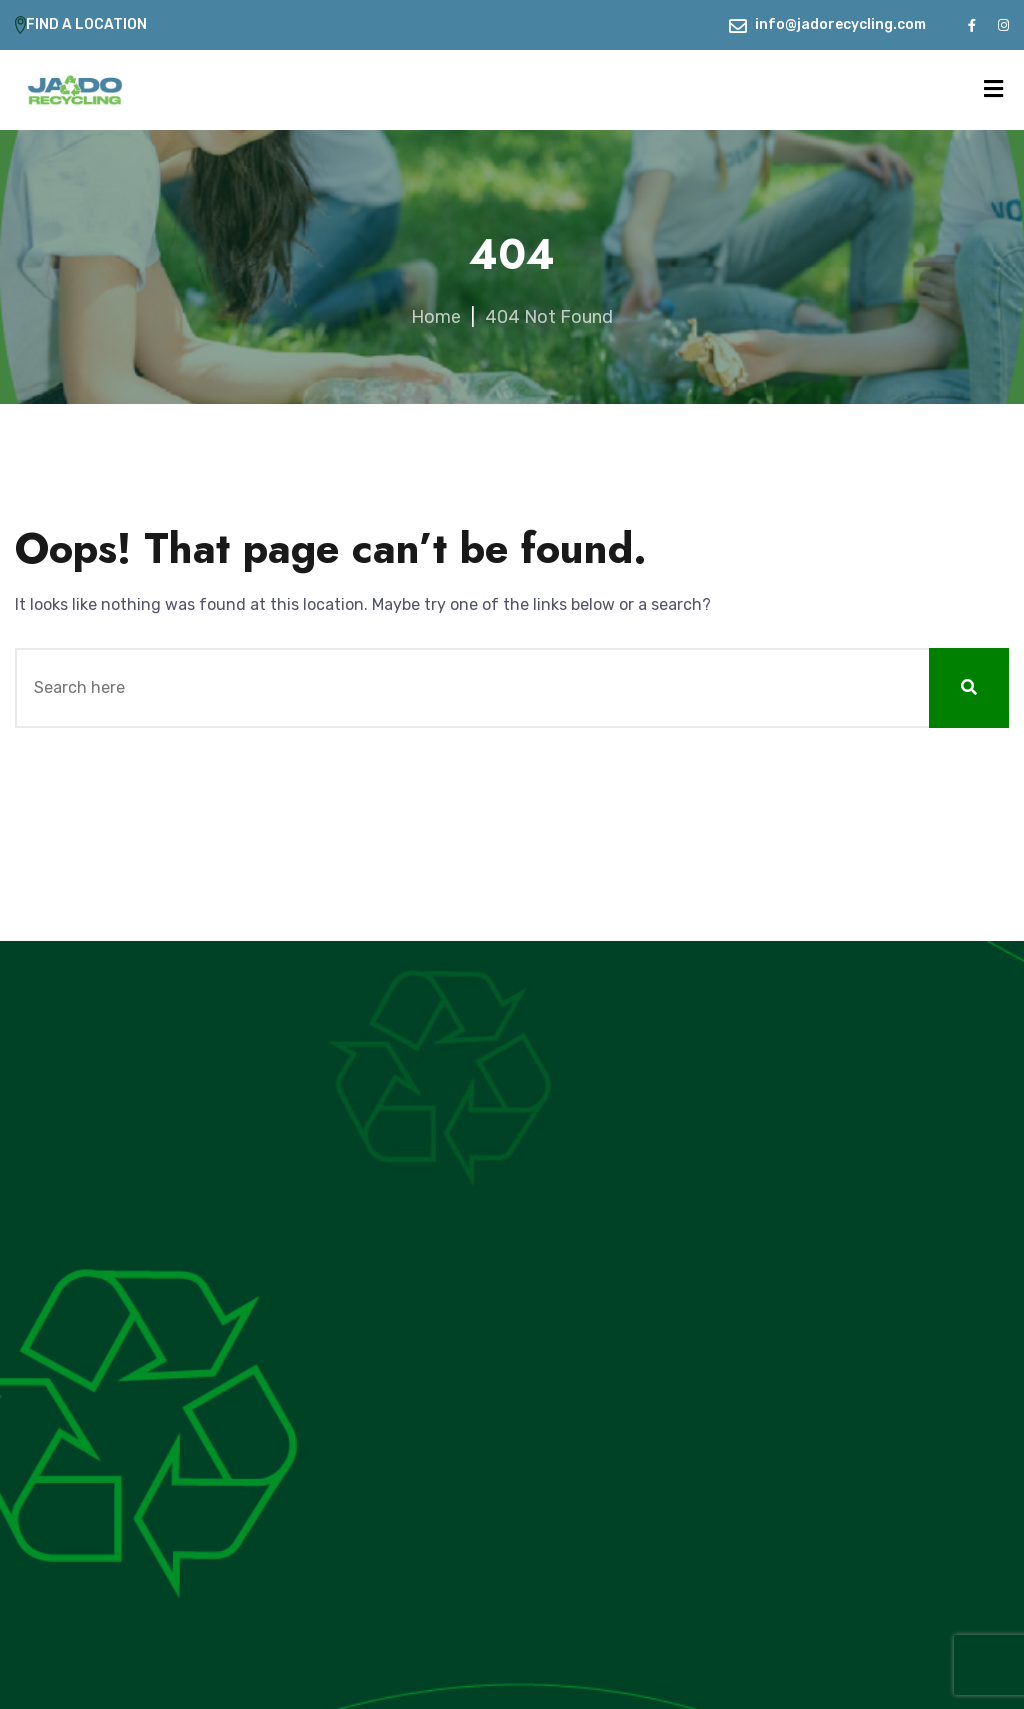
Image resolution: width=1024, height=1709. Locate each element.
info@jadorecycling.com (840, 24)
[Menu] (993, 89)
